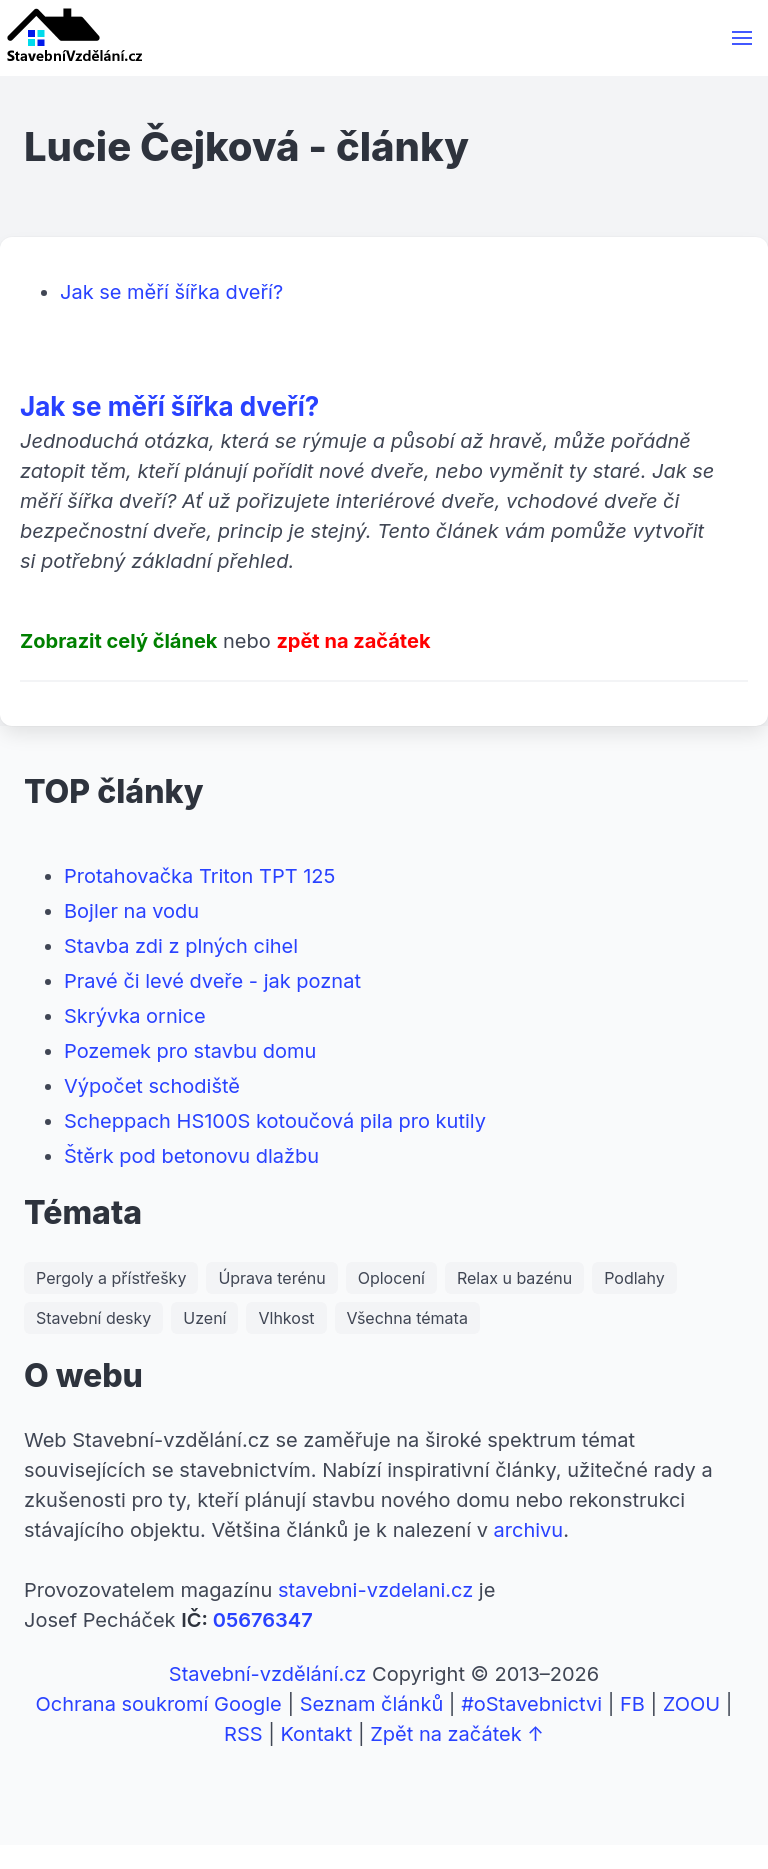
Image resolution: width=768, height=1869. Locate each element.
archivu (529, 1530)
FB (632, 1704)
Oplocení (391, 1278)
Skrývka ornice (135, 1016)
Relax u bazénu (514, 1278)
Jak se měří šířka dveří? (171, 292)
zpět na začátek (353, 641)
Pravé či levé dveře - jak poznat (212, 981)
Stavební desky (93, 1318)
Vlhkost (286, 1318)
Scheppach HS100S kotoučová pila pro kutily (275, 1121)
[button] (742, 38)
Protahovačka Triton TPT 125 (199, 876)
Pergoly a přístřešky (111, 1278)
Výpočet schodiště (152, 1086)
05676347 (263, 1620)
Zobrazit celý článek (118, 641)
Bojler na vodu (131, 911)
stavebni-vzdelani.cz (375, 1590)
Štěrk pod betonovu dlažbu (191, 1156)
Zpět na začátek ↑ (457, 1734)
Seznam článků (372, 1704)
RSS (243, 1734)
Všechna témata (407, 1318)
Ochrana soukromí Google (159, 1704)
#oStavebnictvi (531, 1704)
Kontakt (316, 1734)
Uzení (204, 1318)
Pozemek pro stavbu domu (190, 1051)
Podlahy (634, 1278)
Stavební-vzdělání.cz (268, 1674)
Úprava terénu (271, 1278)
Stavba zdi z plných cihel (181, 946)
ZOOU (691, 1704)
